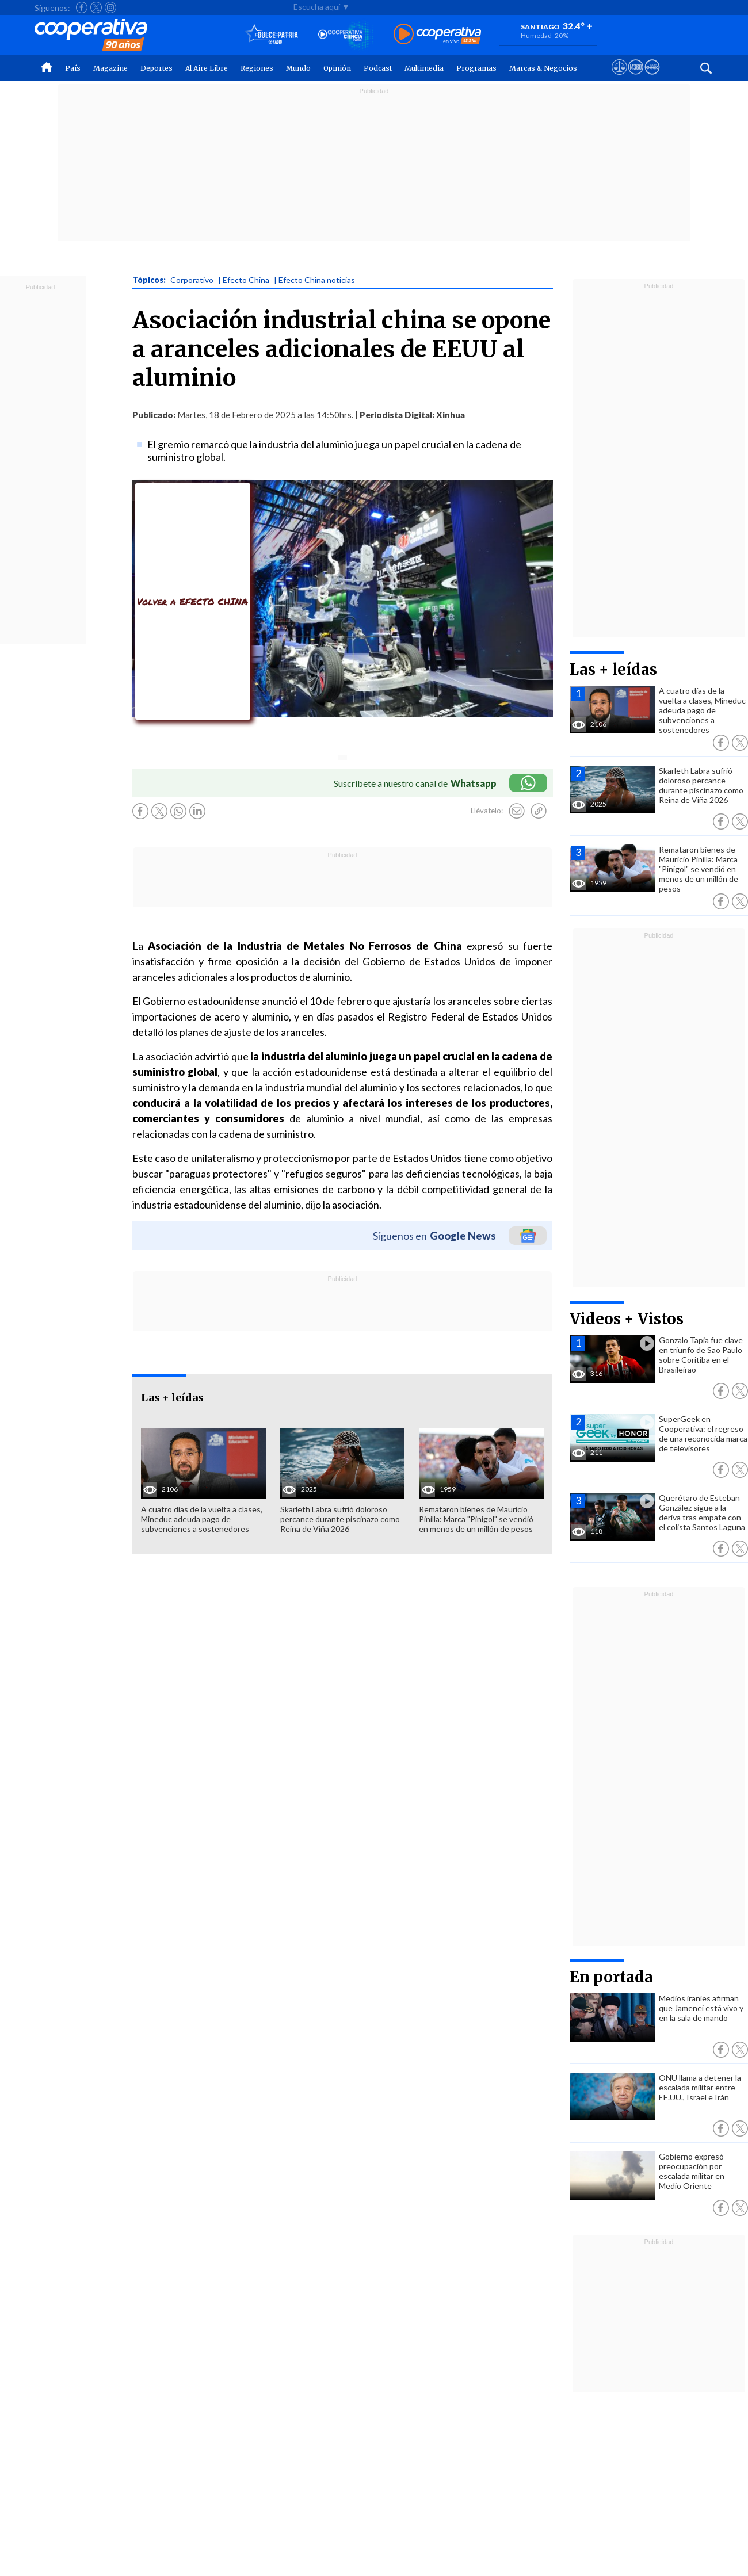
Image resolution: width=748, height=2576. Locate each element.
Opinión (337, 68)
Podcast (378, 68)
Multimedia (424, 68)
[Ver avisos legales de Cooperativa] (619, 77)
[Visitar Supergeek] (652, 77)
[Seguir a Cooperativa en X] (96, 7)
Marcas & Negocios (543, 68)
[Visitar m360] (635, 77)
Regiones (257, 68)
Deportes (156, 68)
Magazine (110, 68)
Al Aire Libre (206, 68)
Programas (476, 68)
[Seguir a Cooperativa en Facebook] (81, 7)
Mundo (298, 68)
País (73, 68)
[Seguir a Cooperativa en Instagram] (110, 7)
